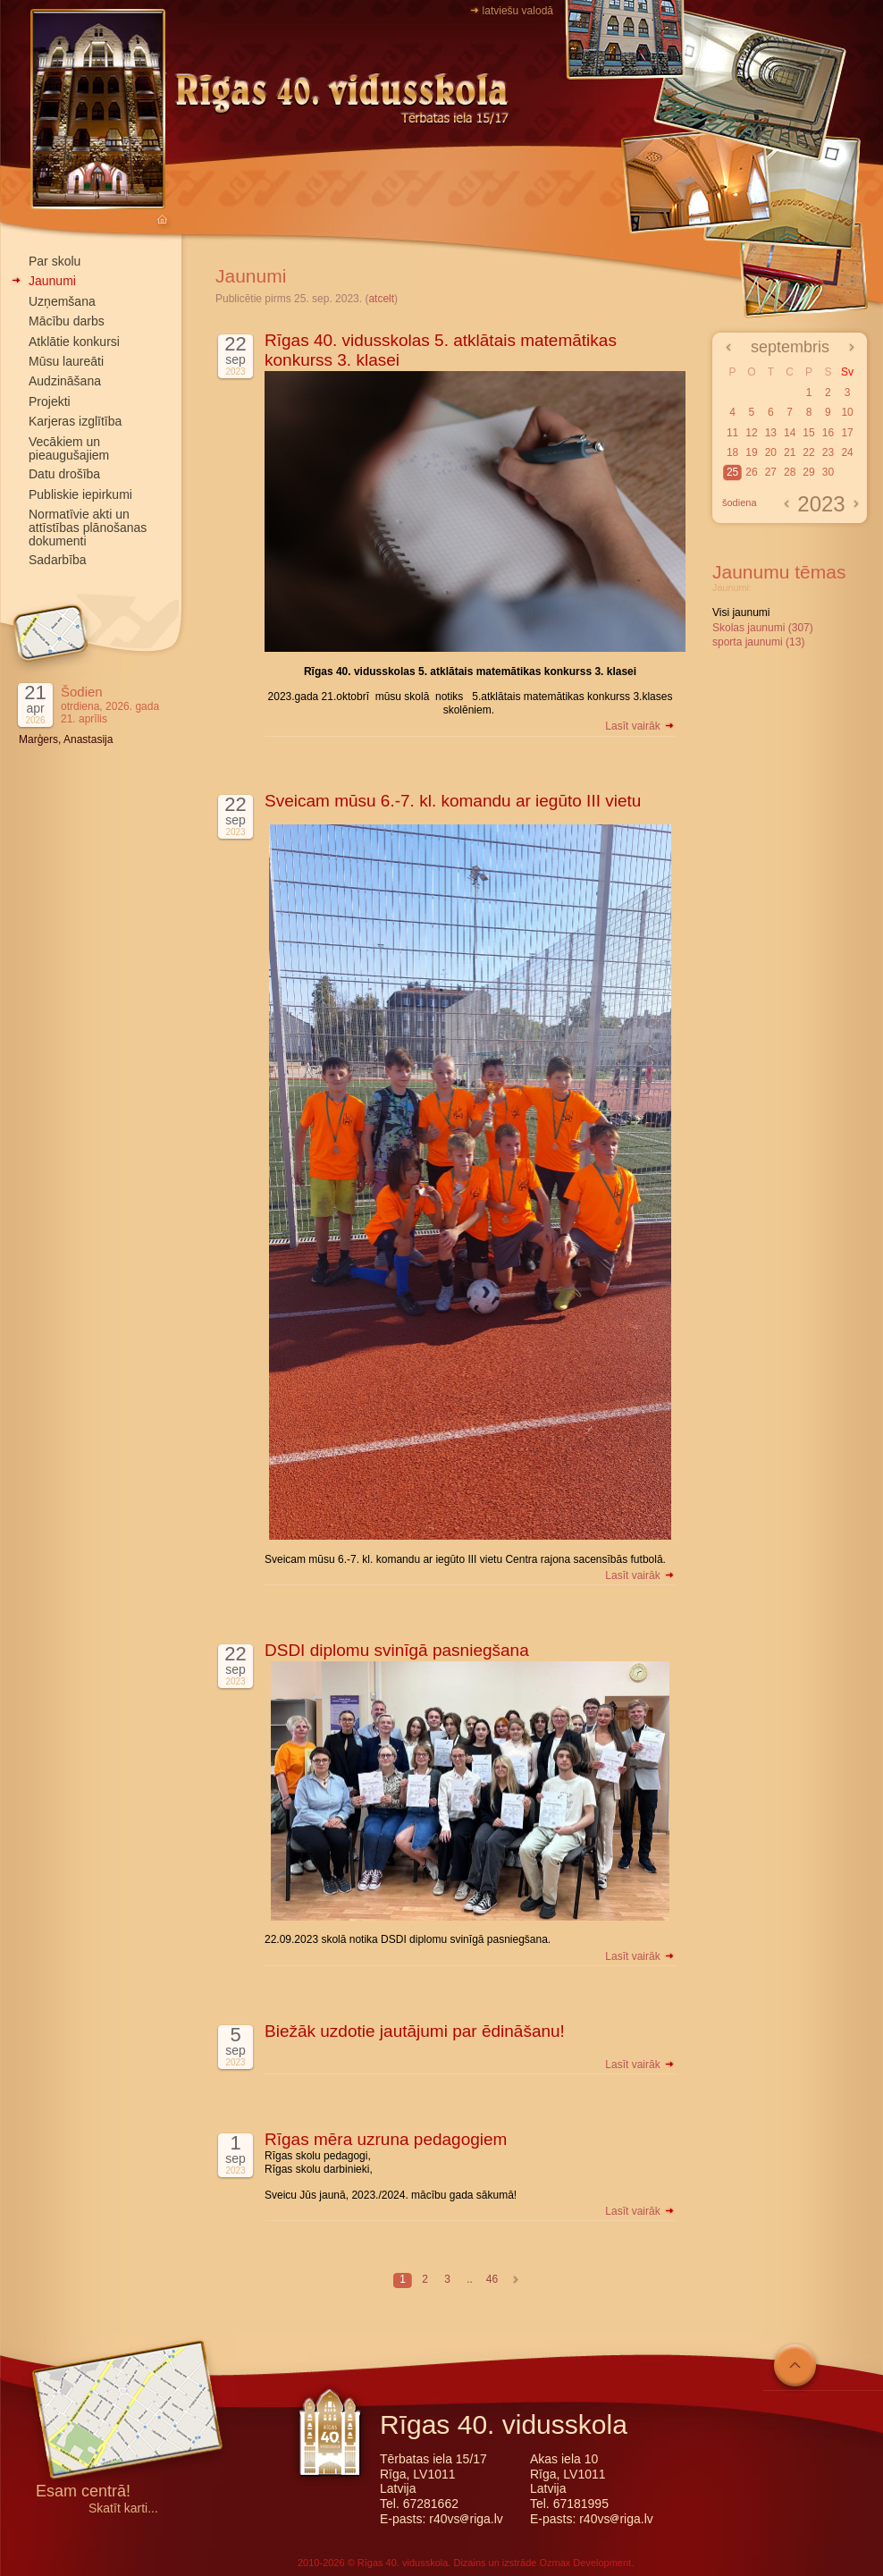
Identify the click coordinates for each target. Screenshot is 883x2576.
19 (751, 452)
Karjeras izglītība (75, 421)
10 (847, 412)
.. (470, 2279)
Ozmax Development (585, 2562)
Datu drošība (64, 474)
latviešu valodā (518, 10)
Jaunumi (52, 281)
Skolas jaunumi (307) (762, 627)
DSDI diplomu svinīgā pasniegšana (397, 1650)
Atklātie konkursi (74, 341)
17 (847, 433)
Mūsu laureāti (66, 361)
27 (771, 472)
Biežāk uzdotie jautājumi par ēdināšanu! (415, 2031)
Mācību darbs (67, 321)
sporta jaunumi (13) (758, 642)
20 (771, 452)
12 (751, 433)
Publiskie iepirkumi (80, 494)
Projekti (50, 401)
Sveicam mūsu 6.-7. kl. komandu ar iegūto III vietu (453, 800)
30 (828, 472)
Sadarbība (58, 560)
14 (789, 433)
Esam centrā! (83, 2492)
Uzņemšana (62, 301)
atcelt (381, 298)
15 (808, 433)
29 (808, 472)
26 (751, 472)
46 (492, 2279)
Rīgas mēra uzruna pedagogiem (386, 2139)
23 (828, 452)
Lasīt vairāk (640, 726)
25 (732, 472)
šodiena (739, 502)
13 (771, 433)
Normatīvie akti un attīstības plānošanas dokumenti (88, 527)
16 (828, 433)
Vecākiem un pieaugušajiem (69, 448)
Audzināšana (65, 381)
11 (732, 433)
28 (789, 472)
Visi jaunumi (740, 612)
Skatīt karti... (123, 2508)
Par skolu (54, 261)
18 (732, 452)
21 (789, 452)
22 (808, 452)
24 (847, 452)
